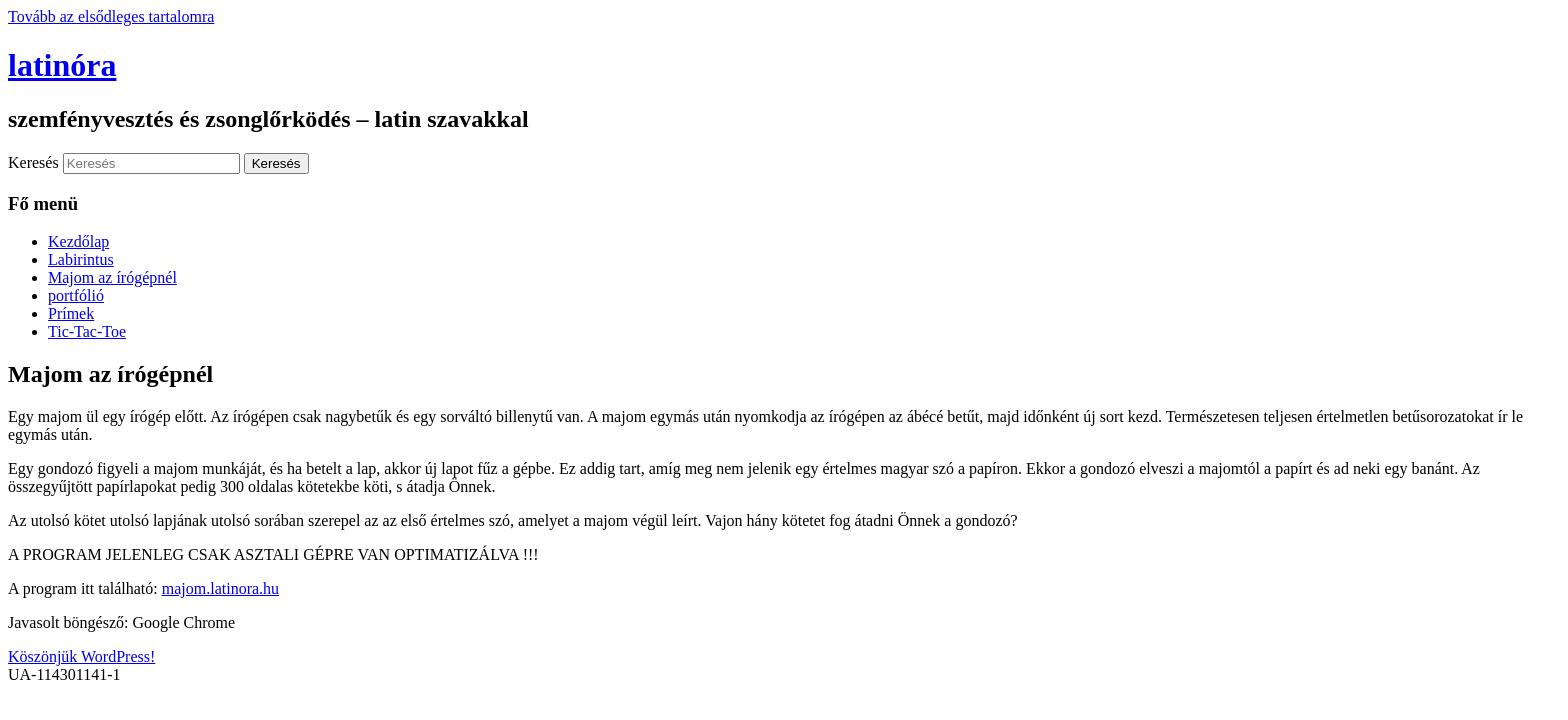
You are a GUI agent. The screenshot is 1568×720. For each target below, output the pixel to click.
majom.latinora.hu (220, 588)
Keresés (33, 162)
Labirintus (81, 259)
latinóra (62, 65)
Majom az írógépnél (112, 277)
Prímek (71, 313)
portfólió (76, 295)
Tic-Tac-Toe (87, 331)
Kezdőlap (78, 241)
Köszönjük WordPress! (81, 656)
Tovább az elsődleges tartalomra (111, 16)
